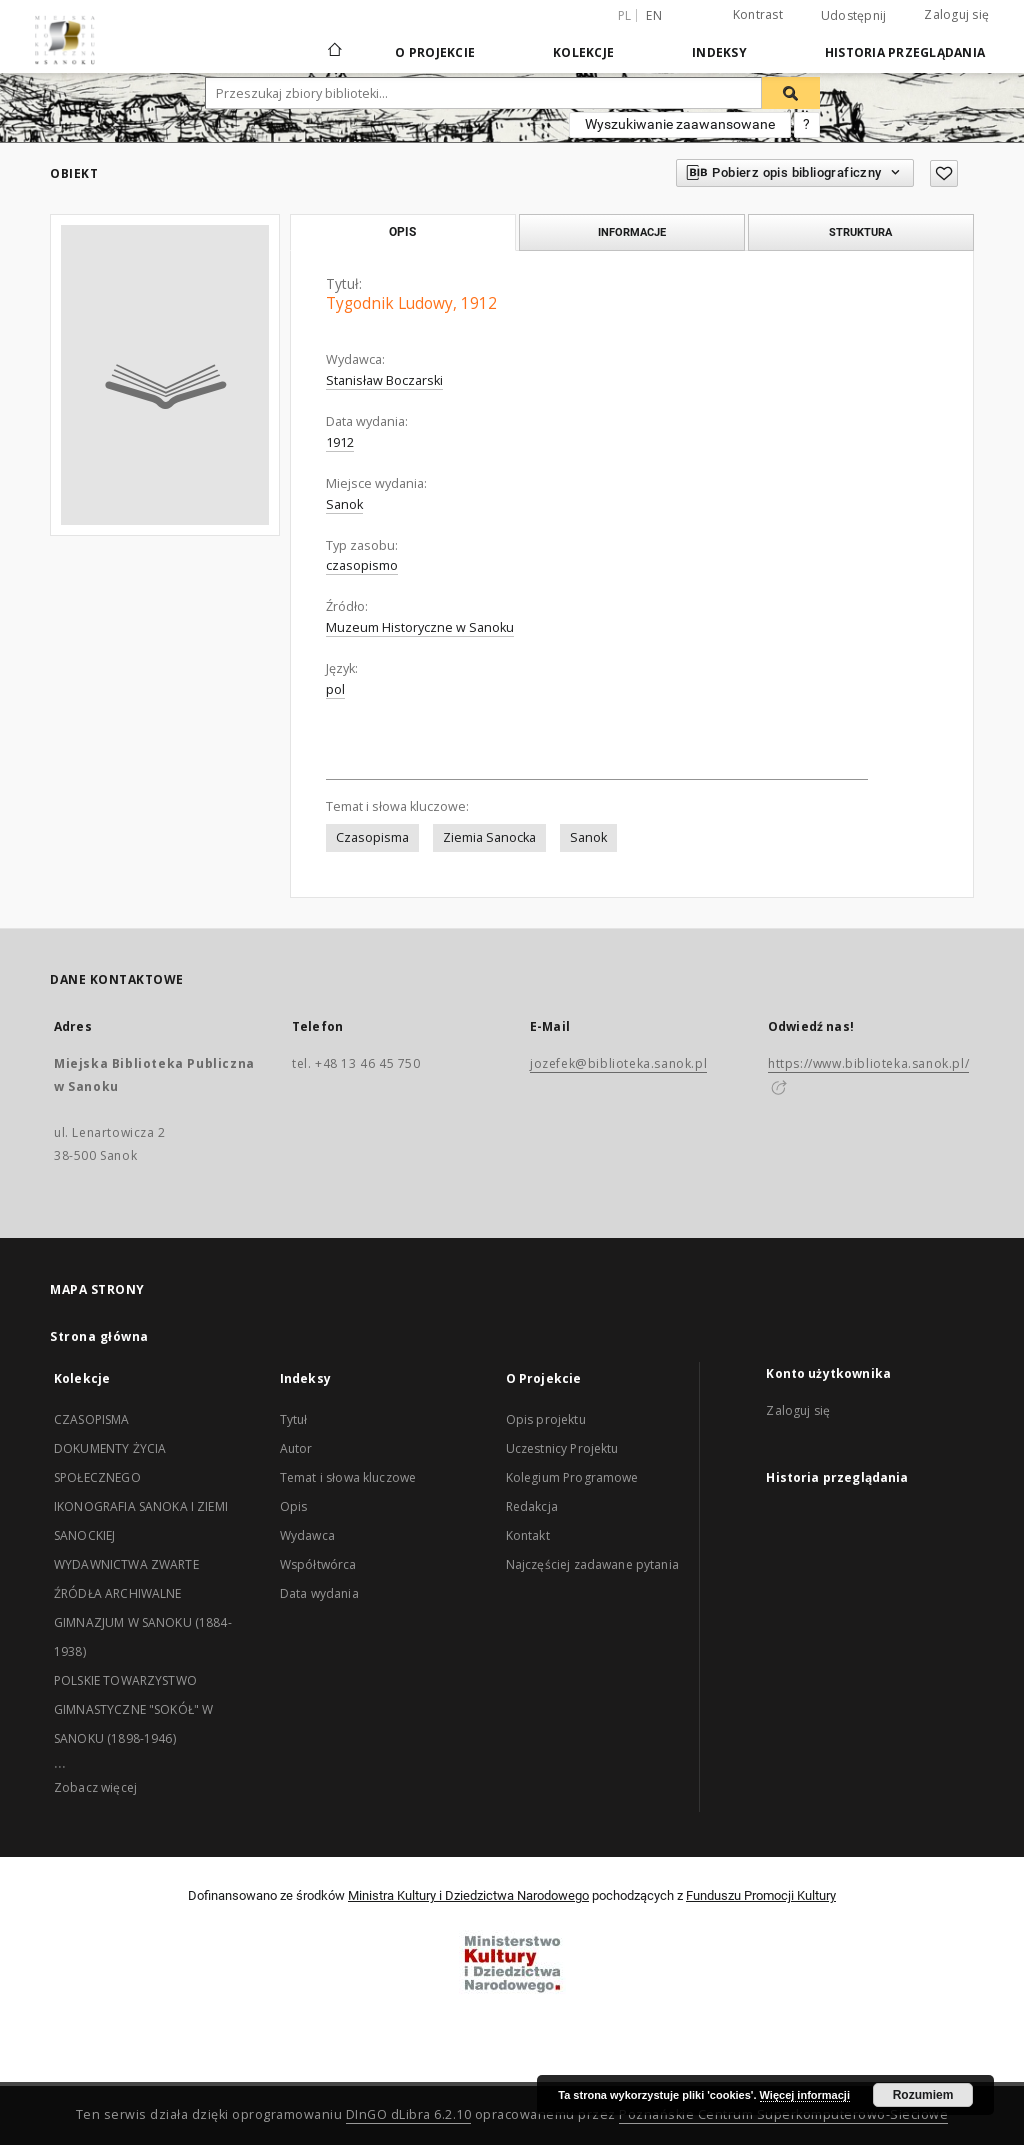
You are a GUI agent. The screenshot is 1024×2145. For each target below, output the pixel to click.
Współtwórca (318, 1564)
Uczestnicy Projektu (562, 1448)
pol (335, 689)
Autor (296, 1448)
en (654, 15)
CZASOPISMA (92, 1419)
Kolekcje (583, 52)
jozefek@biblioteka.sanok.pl (618, 1063)
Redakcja (532, 1506)
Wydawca (307, 1535)
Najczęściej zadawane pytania (592, 1564)
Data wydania (319, 1593)
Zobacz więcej (95, 1787)
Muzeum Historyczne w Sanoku (420, 627)
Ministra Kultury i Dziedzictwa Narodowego (468, 1895)
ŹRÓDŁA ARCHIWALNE (118, 1593)
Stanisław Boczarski (384, 380)
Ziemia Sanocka (489, 837)
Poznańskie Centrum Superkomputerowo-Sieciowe (783, 2114)
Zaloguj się (956, 14)
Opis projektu (546, 1419)
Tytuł (294, 1419)
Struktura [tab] (860, 232)
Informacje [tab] (632, 232)
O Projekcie (435, 52)
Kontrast (758, 14)
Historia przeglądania (905, 52)
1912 (340, 442)
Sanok (344, 504)
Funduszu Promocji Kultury (761, 1895)
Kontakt (528, 1535)
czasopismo (362, 565)
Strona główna (99, 1336)
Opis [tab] (402, 232)
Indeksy (719, 52)
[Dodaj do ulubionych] (944, 173)
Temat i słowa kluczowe (348, 1477)
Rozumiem (923, 2095)
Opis (294, 1506)
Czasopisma (372, 837)
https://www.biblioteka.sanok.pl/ (868, 1063)
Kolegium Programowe (572, 1477)
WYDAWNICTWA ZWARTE (126, 1564)
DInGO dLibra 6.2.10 (409, 2114)
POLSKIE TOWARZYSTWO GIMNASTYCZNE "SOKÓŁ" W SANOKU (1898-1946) (133, 1709)
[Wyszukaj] (791, 93)
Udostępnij (854, 16)
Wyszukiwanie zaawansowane (680, 124)
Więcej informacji (805, 2095)
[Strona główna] (333, 52)
